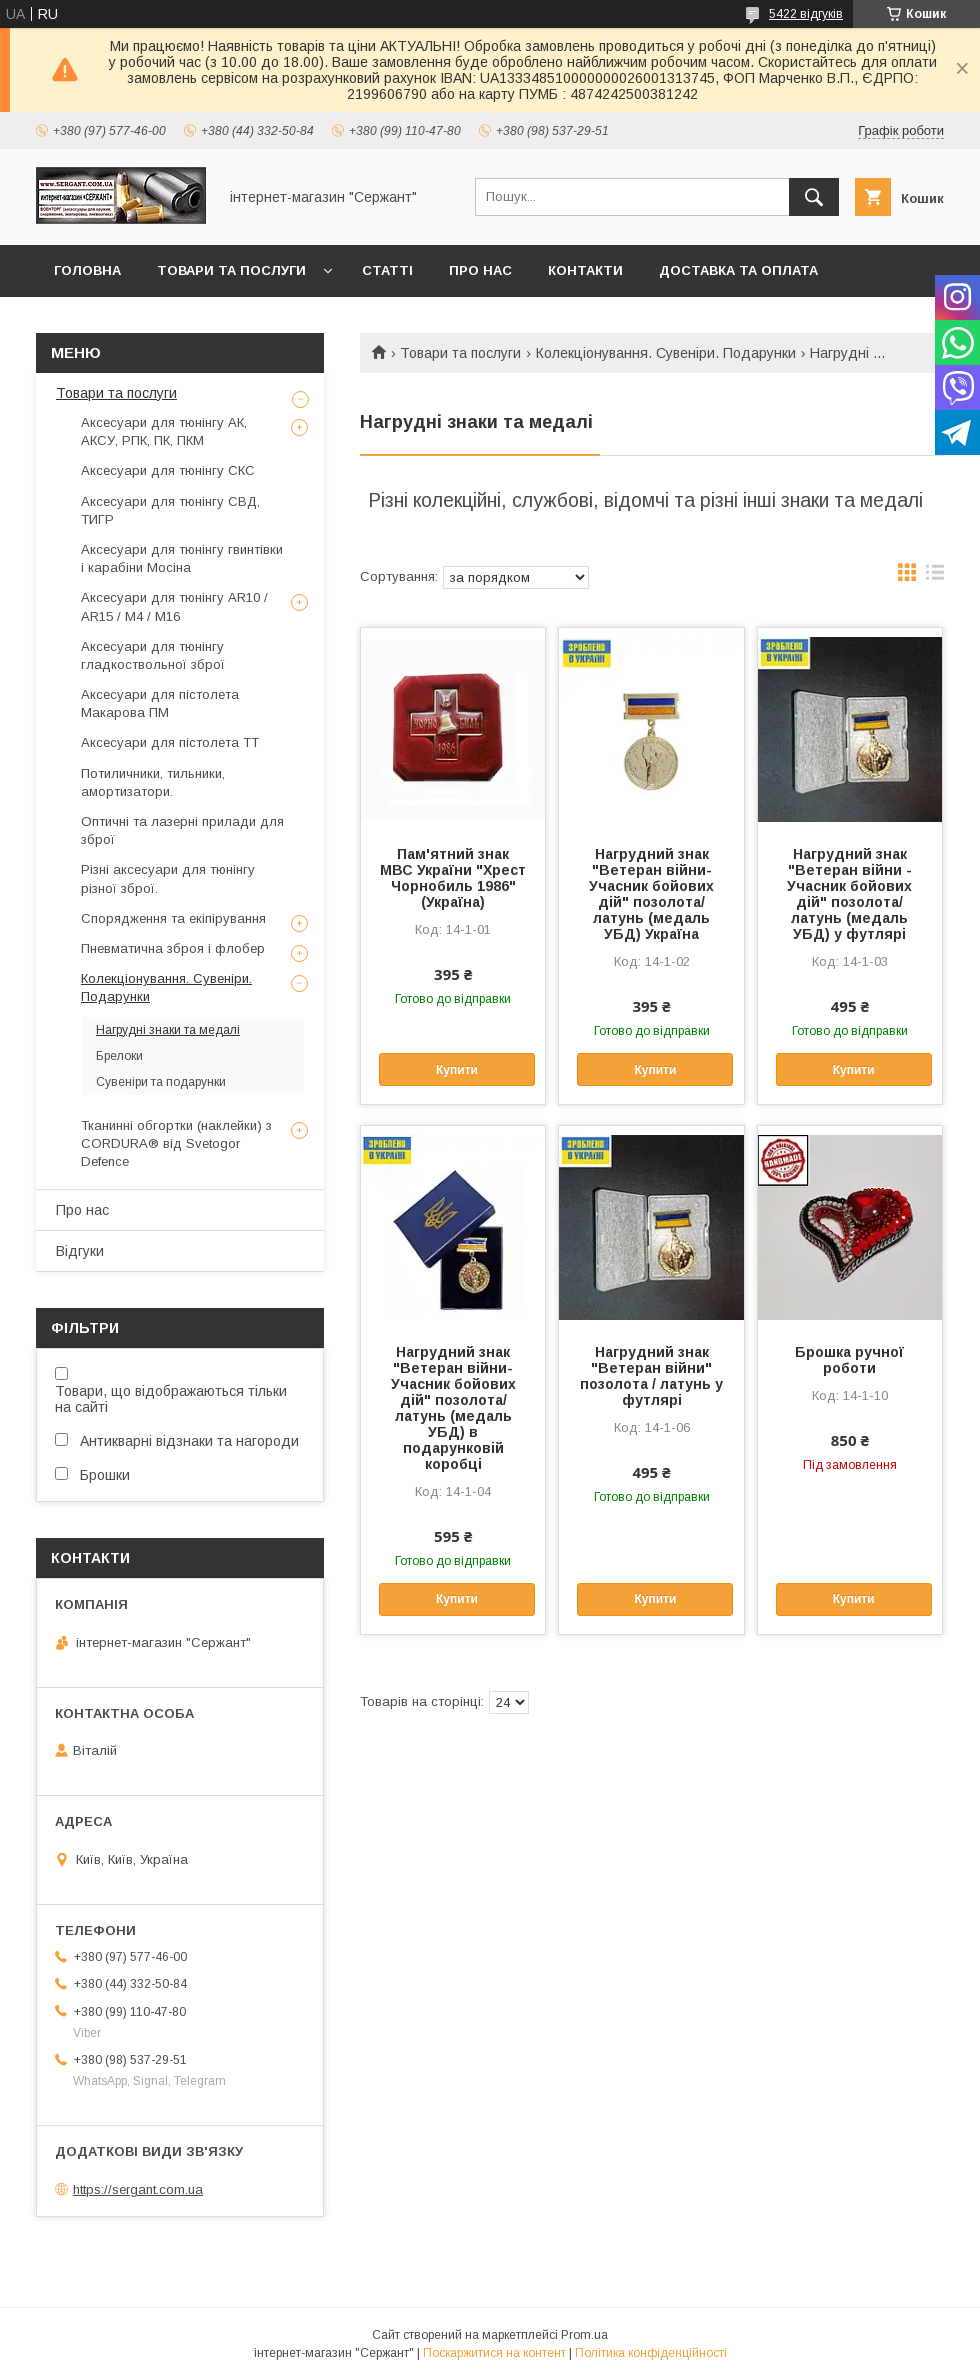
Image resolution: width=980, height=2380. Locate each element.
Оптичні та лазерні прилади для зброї (182, 830)
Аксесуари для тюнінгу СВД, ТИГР (170, 510)
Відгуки (80, 1251)
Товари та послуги (231, 270)
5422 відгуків (806, 14)
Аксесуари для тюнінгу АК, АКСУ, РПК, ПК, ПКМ (164, 431)
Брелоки (119, 1056)
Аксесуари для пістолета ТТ (170, 742)
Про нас (480, 270)
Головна (87, 270)
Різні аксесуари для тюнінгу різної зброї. (168, 878)
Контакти (585, 270)
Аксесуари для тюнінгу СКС (168, 470)
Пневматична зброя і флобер (173, 948)
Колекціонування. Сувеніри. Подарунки (666, 353)
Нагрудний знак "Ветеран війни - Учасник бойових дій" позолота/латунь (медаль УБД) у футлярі (849, 894)
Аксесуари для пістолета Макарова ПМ (160, 703)
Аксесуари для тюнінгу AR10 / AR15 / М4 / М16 (174, 606)
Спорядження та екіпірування (173, 918)
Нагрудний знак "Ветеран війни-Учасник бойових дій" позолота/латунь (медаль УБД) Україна (651, 894)
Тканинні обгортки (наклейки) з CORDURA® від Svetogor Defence (176, 1143)
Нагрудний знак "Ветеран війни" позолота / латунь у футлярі (651, 1376)
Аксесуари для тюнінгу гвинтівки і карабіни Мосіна (182, 558)
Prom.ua (584, 2335)
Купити (457, 1070)
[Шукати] (814, 197)
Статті (387, 270)
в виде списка (935, 577)
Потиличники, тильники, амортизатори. (153, 782)
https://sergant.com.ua (138, 2189)
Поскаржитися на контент (494, 2353)
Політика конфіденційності (651, 2353)
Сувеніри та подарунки (161, 1082)
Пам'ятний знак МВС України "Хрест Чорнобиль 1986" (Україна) (453, 878)
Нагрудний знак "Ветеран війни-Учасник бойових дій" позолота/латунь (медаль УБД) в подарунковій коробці (453, 1408)
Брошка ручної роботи (849, 1360)
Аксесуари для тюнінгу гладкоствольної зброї (153, 655)
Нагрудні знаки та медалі (168, 1030)
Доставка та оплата (738, 270)
